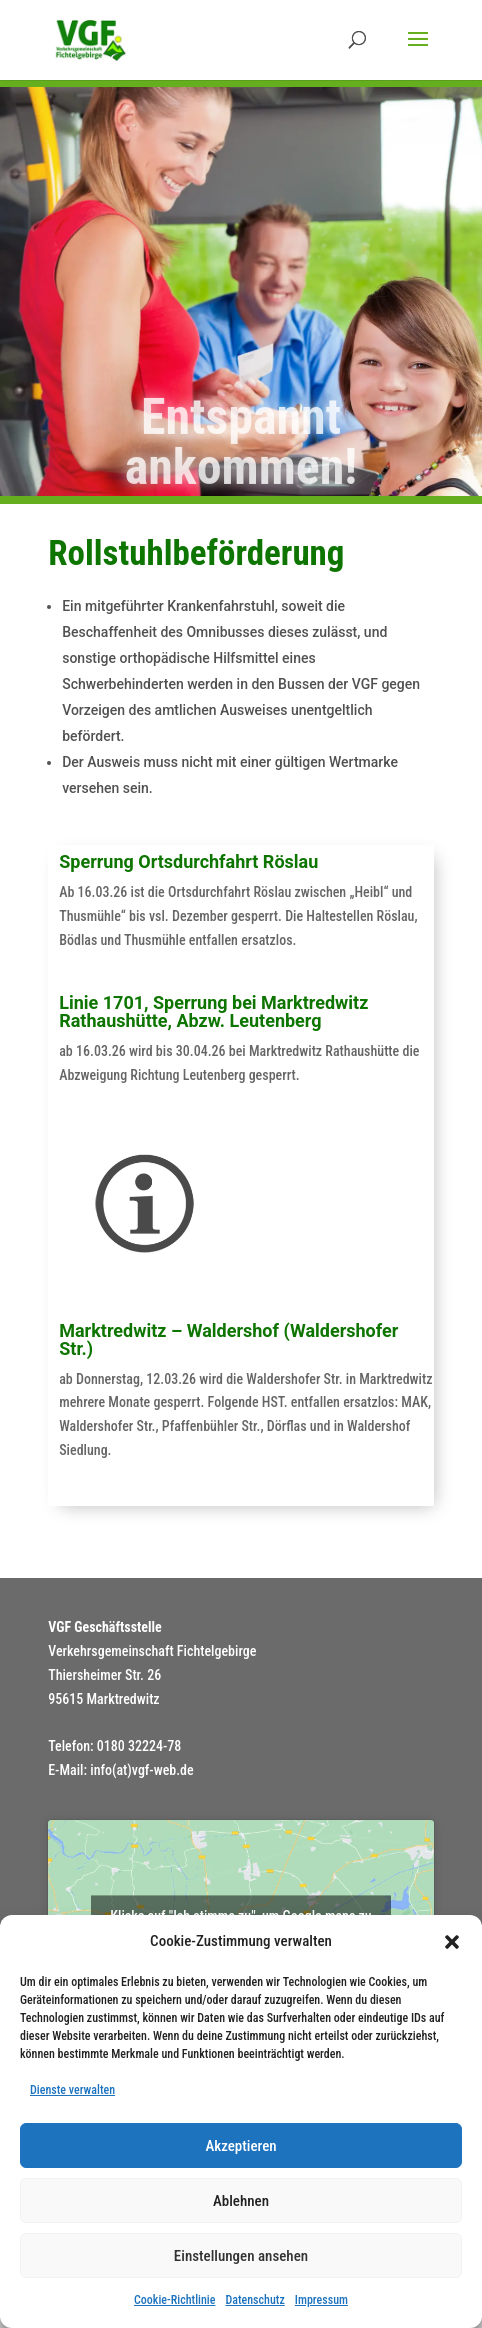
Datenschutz (254, 2300)
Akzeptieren (240, 2146)
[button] (452, 1942)
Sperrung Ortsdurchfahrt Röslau (188, 861)
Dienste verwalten (72, 2090)
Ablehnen (241, 2201)
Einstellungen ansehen (241, 2256)
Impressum (321, 2300)
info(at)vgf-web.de (141, 1770)
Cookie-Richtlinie (174, 2300)
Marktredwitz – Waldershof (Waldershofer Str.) (228, 1339)
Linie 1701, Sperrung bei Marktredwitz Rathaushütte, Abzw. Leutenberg (213, 1011)
